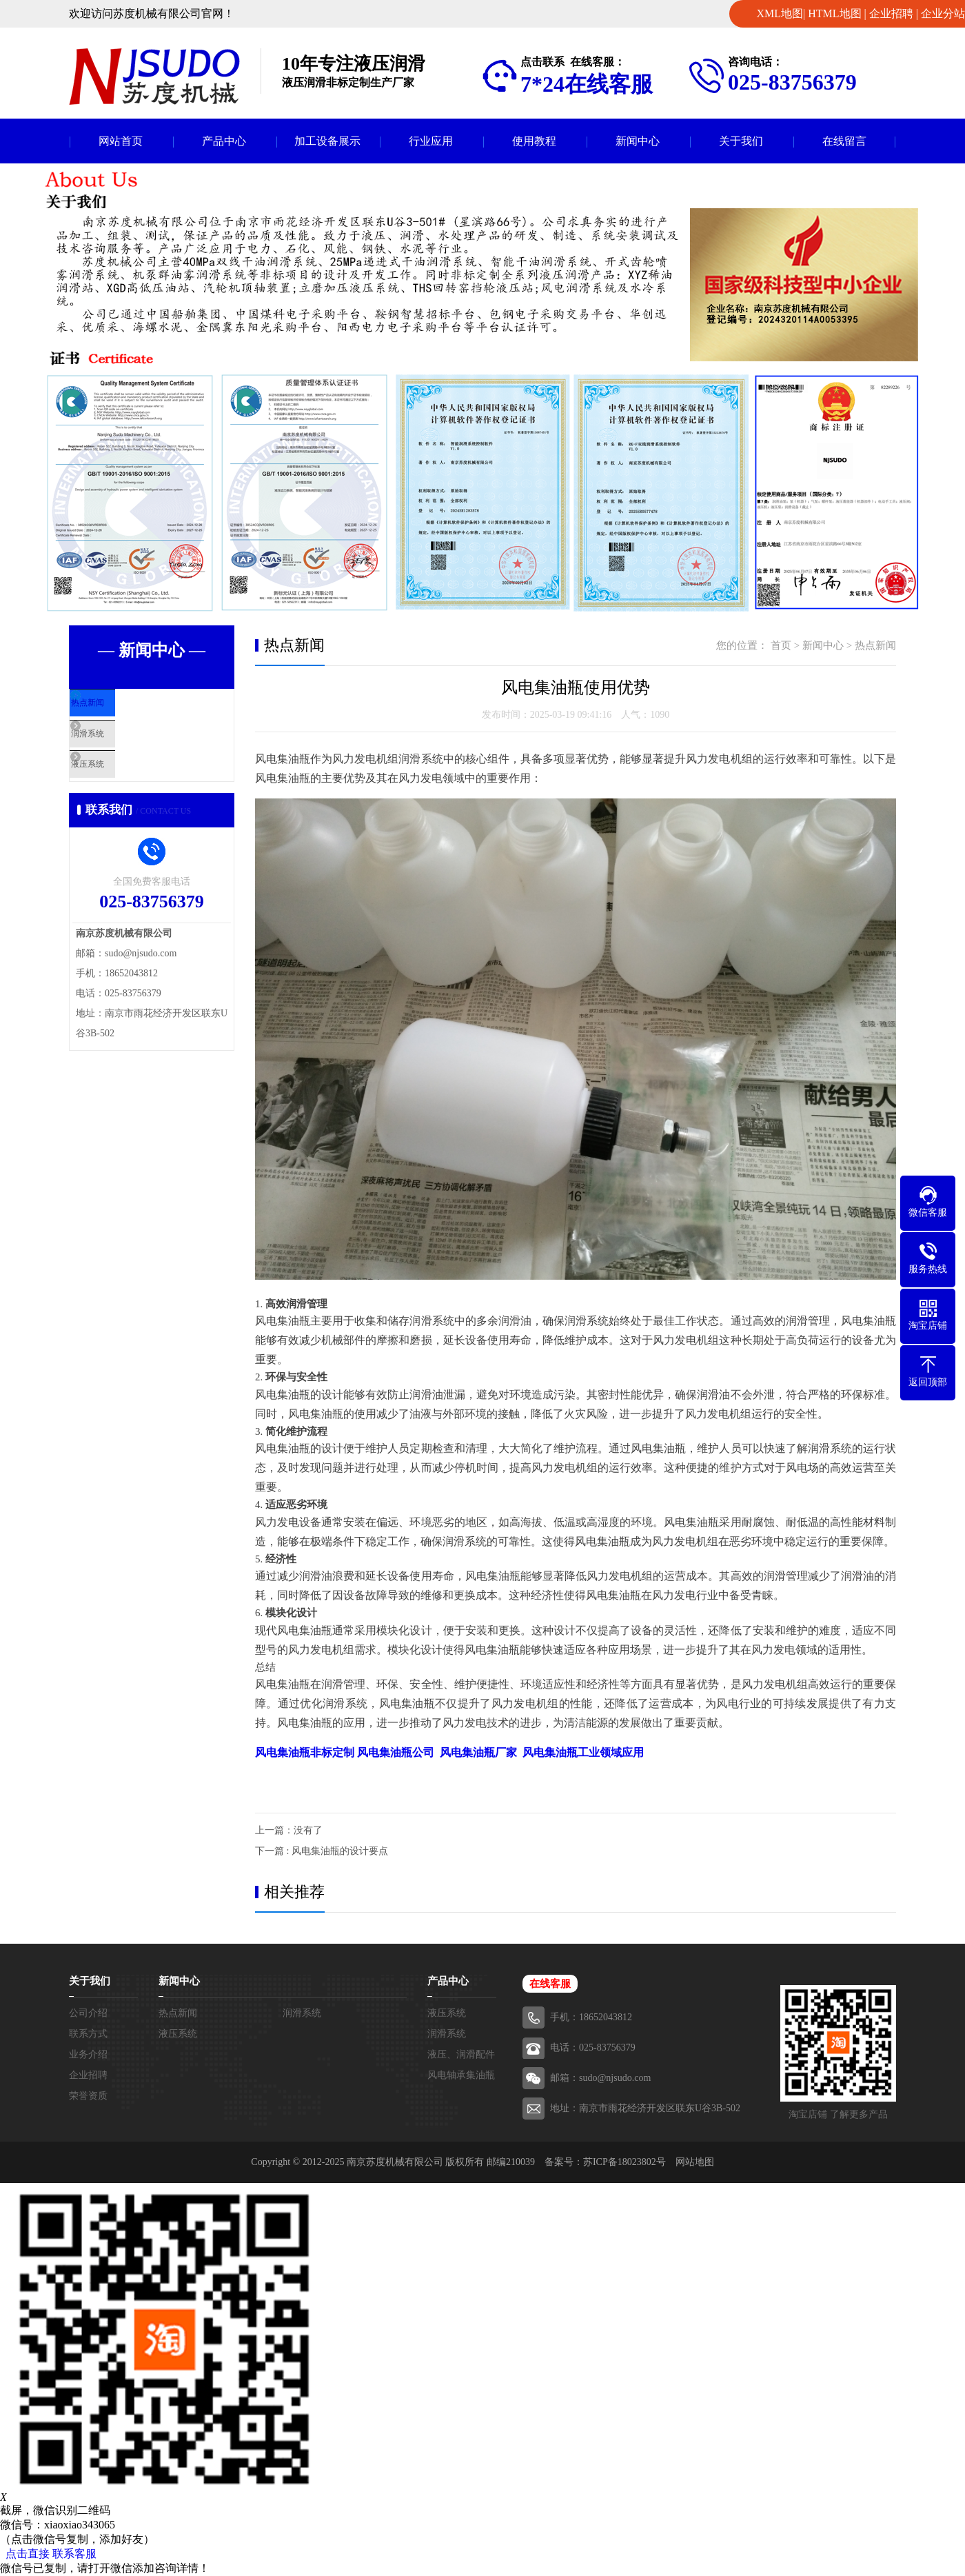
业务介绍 (88, 2054)
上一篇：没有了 (289, 1830)
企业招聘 (891, 13)
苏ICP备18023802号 (624, 2162)
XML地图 (780, 13)
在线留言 (844, 141)
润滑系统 (122, 750)
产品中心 (224, 141)
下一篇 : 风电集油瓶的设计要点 (321, 1851)
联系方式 (88, 2034)
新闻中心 (638, 141)
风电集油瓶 (478, 1752)
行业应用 (431, 141)
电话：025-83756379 (593, 2047)
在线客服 (550, 1983)
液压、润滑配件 (461, 2054)
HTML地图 (834, 13)
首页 (781, 645)
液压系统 (122, 790)
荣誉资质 (88, 2096)
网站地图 (695, 2162)
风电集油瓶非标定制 (304, 1752)
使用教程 (534, 141)
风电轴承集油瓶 (461, 2075)
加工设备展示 (327, 141)
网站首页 (121, 141)
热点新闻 (122, 709)
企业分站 (943, 13)
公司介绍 (88, 2013)
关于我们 (741, 141)
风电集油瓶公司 (395, 1752)
